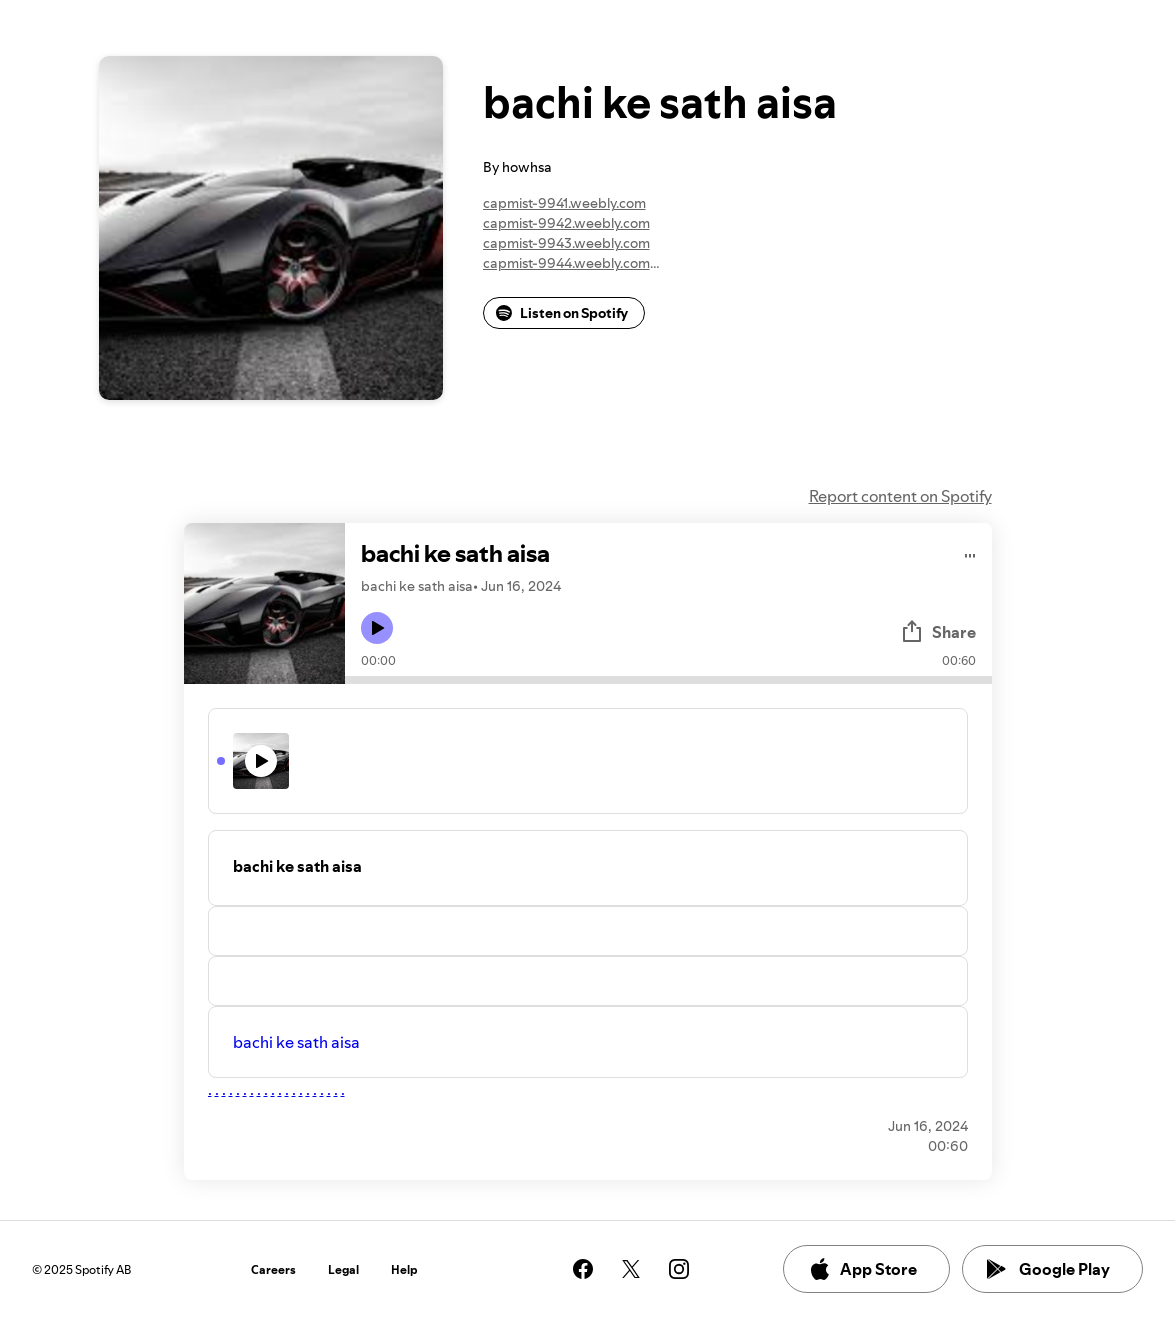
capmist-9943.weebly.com (566, 243)
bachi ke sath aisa (296, 1042)
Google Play (1048, 1269)
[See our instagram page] (679, 1269)
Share (938, 632)
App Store (862, 1269)
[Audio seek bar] (668, 680)
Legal (343, 1269)
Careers (273, 1269)
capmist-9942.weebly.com (566, 223)
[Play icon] (377, 628)
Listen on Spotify (562, 313)
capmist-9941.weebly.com (564, 203)
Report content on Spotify (900, 496)
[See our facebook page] (583, 1269)
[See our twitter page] (631, 1269)
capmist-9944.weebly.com (566, 263)
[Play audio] (970, 552)
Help (404, 1269)
